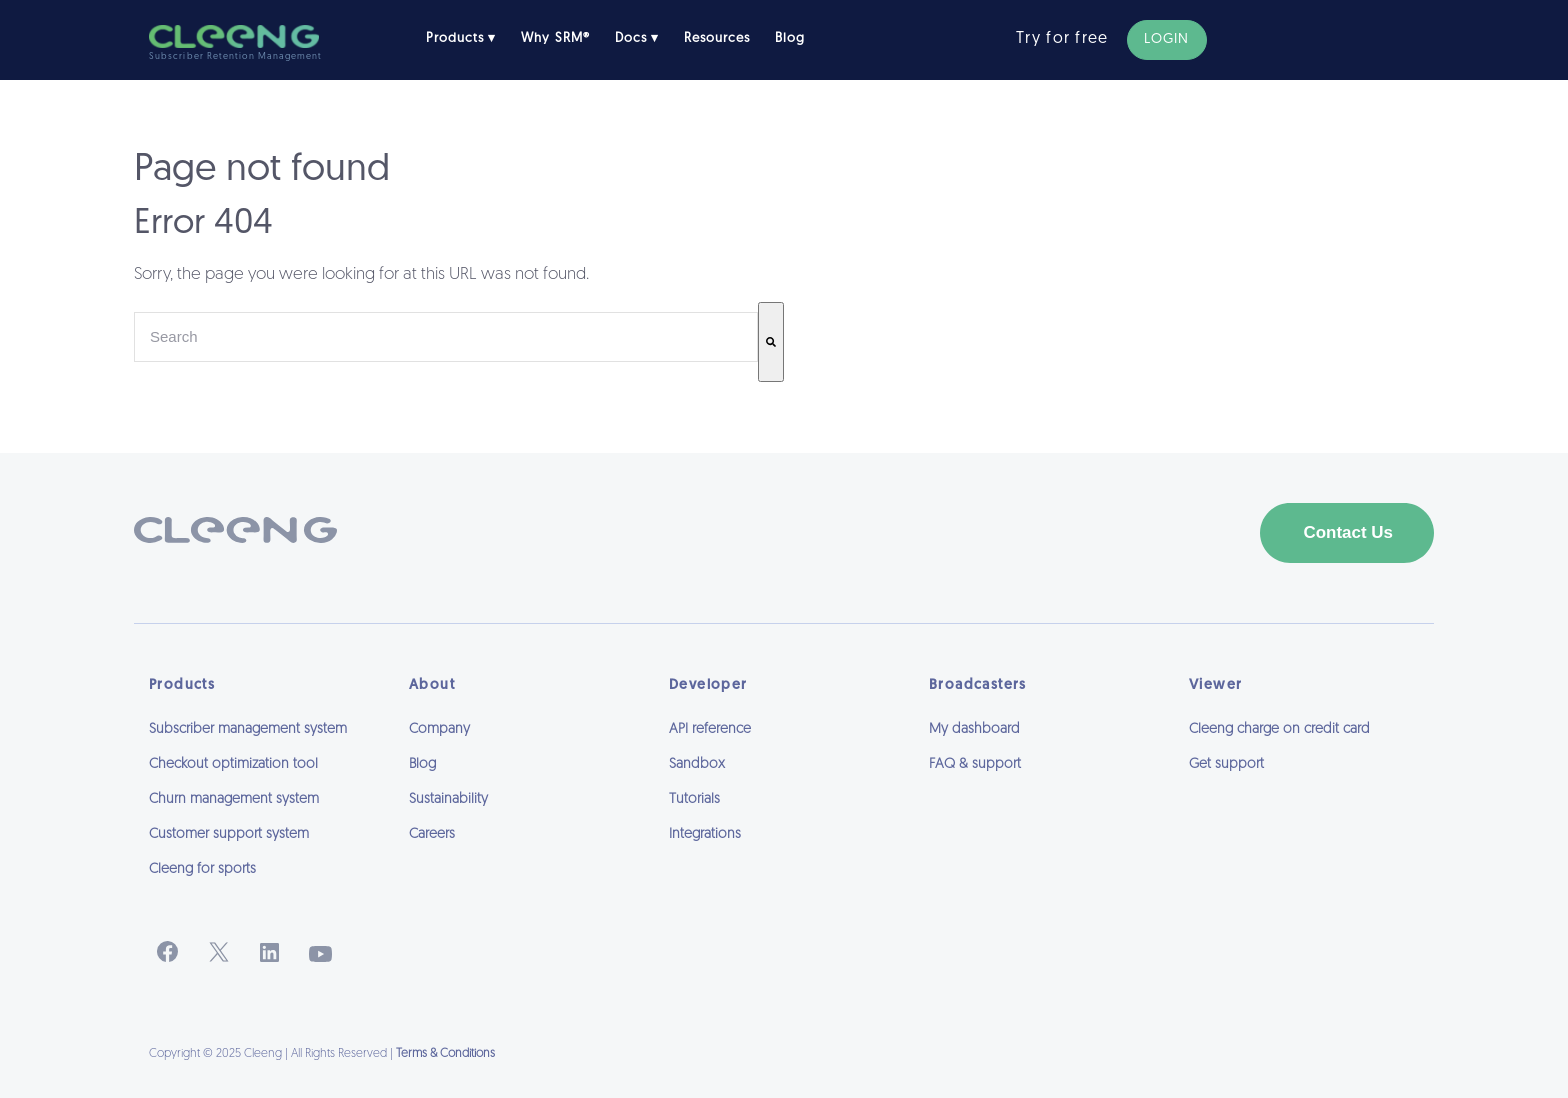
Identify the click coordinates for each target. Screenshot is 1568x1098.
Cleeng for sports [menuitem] (202, 869)
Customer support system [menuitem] (229, 834)
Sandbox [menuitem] (697, 764)
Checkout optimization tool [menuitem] (233, 764)
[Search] (771, 342)
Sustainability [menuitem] (448, 799)
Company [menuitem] (439, 729)
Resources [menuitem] (717, 38)
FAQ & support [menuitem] (975, 764)
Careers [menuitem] (432, 834)
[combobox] (446, 337)
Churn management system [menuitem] (234, 799)
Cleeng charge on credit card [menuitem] (1279, 729)
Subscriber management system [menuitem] (248, 729)
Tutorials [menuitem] (694, 799)
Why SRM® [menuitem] (555, 38)
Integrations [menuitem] (705, 834)
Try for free (1062, 39)
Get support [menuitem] (1226, 764)
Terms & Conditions (445, 1054)
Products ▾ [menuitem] (461, 38)
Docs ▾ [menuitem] (637, 38)
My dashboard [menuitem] (974, 729)
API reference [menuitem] (710, 729)
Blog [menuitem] (790, 38)
